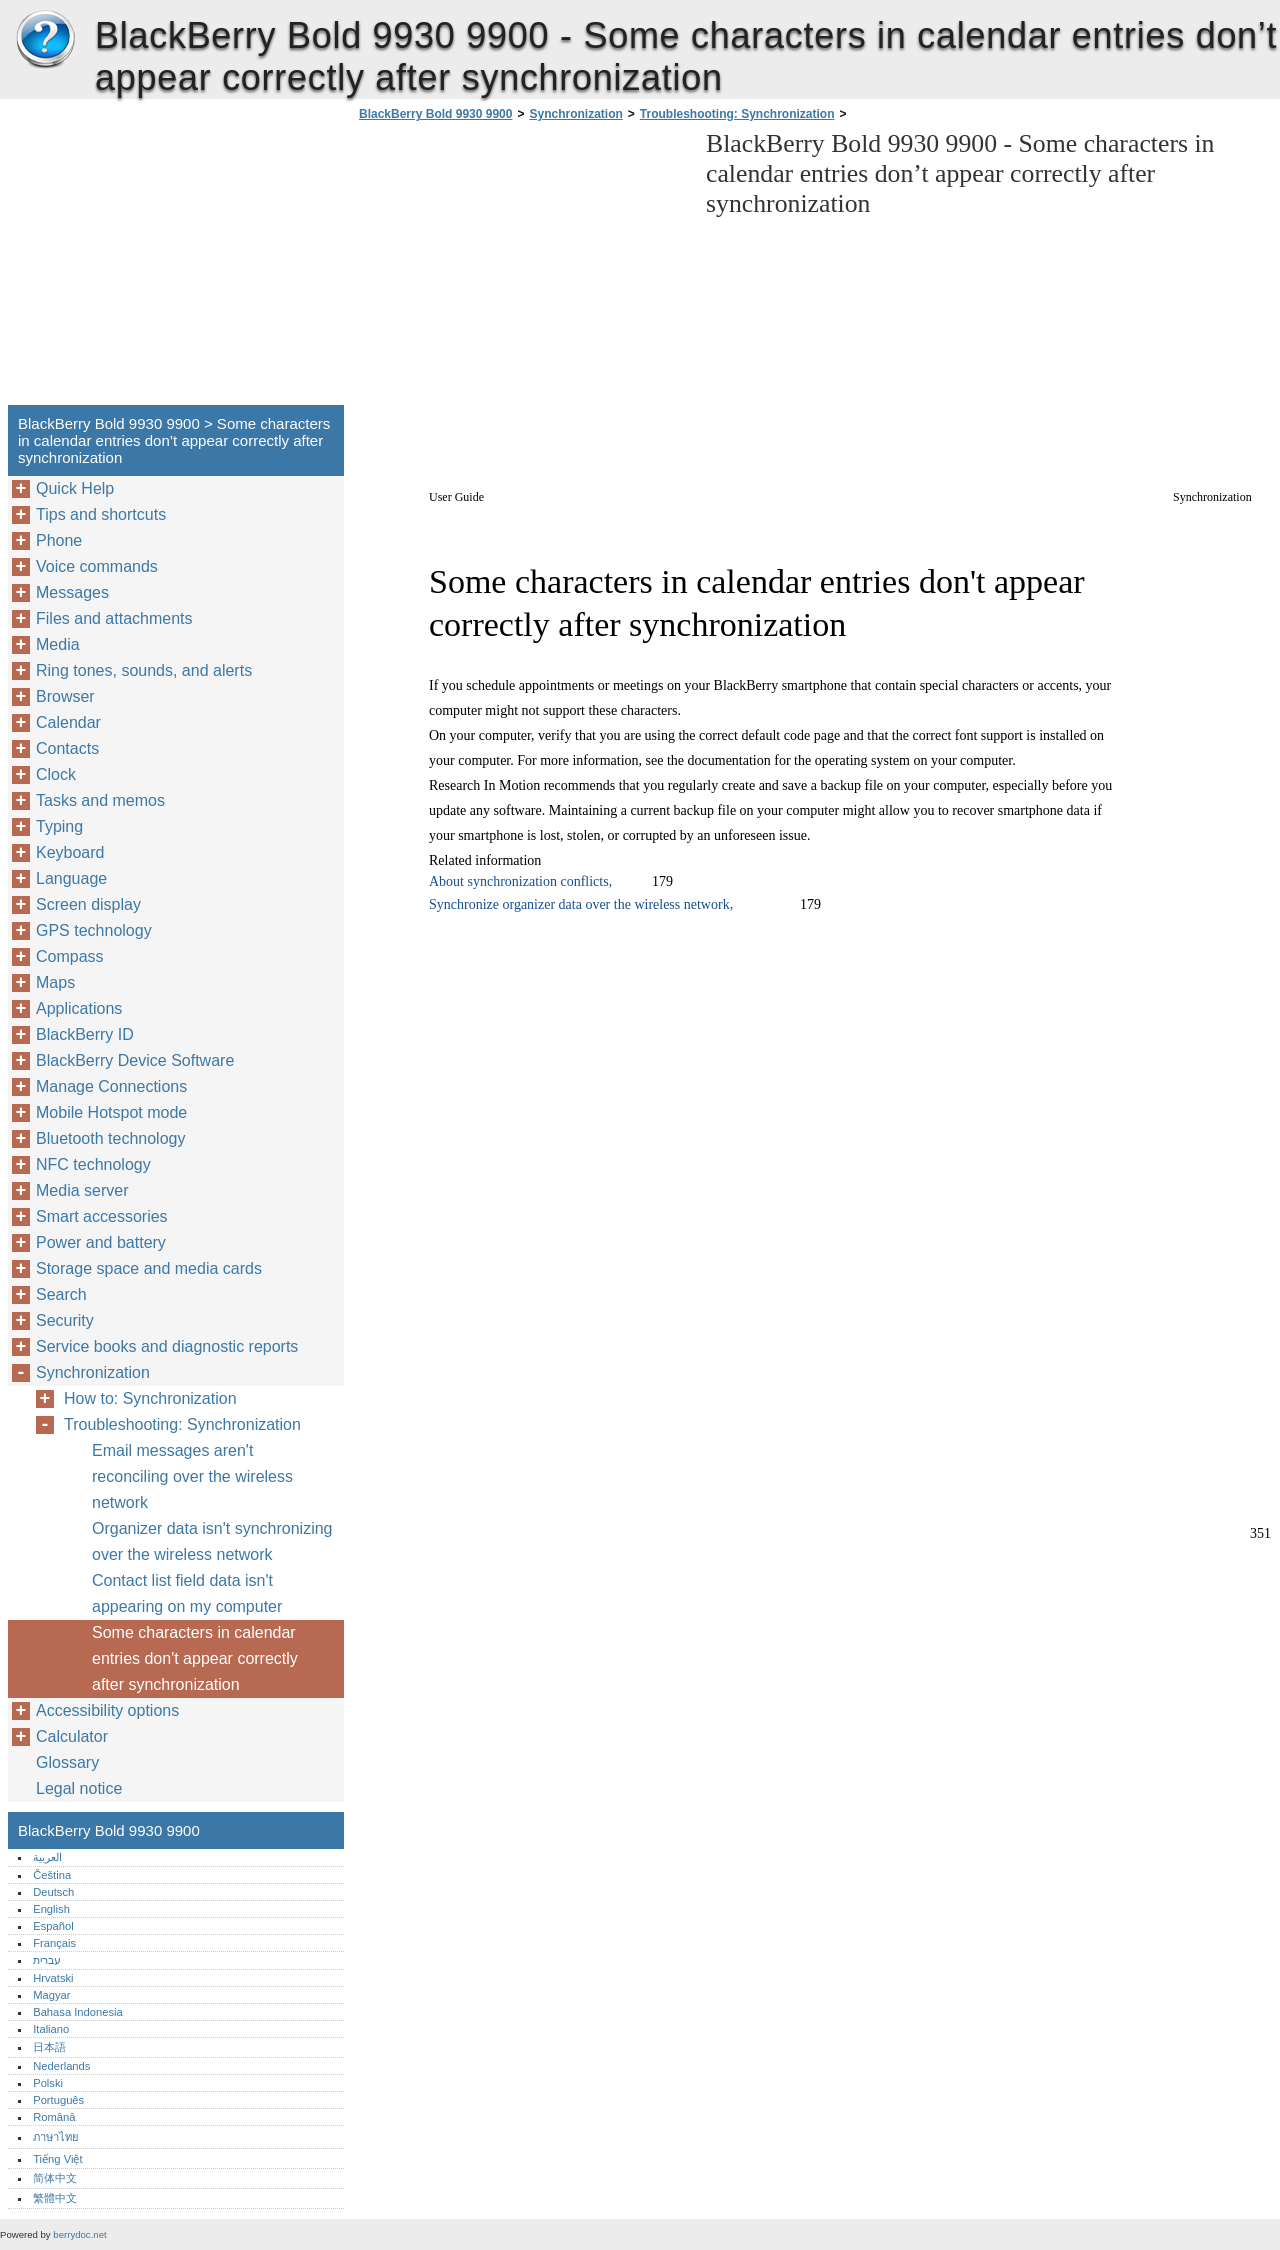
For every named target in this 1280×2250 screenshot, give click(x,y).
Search (61, 1294)
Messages (72, 592)
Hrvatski (53, 1978)
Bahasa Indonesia (78, 2012)
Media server (82, 1190)
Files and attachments (114, 618)
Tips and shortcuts (101, 514)
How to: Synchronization (150, 1398)
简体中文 (55, 2178)
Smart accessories (102, 1216)
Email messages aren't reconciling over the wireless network (192, 1476)
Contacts (67, 748)
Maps (55, 982)
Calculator (72, 1736)
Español (53, 1926)
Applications (79, 1008)
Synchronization (575, 114)
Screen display (88, 904)
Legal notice (79, 1788)
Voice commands (97, 566)
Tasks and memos (100, 800)
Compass (70, 956)
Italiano (51, 2029)
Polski (48, 2083)
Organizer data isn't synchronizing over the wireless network (212, 1541)
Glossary (67, 1762)
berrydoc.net (79, 2234)
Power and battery (101, 1242)
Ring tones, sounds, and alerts (144, 670)
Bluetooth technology (110, 1138)
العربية (47, 1857)
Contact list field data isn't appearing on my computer (187, 1593)
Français (54, 1943)
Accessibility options (107, 1710)
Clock (56, 774)
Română (54, 2117)
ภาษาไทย (56, 2137)
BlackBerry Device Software (135, 1060)
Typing (59, 826)
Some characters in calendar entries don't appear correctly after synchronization (195, 1658)
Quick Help (75, 488)
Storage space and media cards (149, 1268)
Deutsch (53, 1892)
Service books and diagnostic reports (167, 1346)
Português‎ (58, 2100)
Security (65, 1320)
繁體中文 (55, 2198)
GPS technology (94, 930)
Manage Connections (111, 1086)
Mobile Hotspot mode (111, 1112)
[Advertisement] (522, 269)
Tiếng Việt (57, 2159)
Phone (59, 540)
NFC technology (93, 1164)
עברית (47, 1960)
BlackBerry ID (85, 1034)
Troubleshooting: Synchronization (737, 114)
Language (71, 878)
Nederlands (61, 2066)
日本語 (49, 2047)
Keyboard (70, 852)
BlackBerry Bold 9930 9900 (45, 40)
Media (58, 644)
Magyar (51, 1995)
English (51, 1909)
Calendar (68, 722)
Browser (65, 696)
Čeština (52, 1875)
